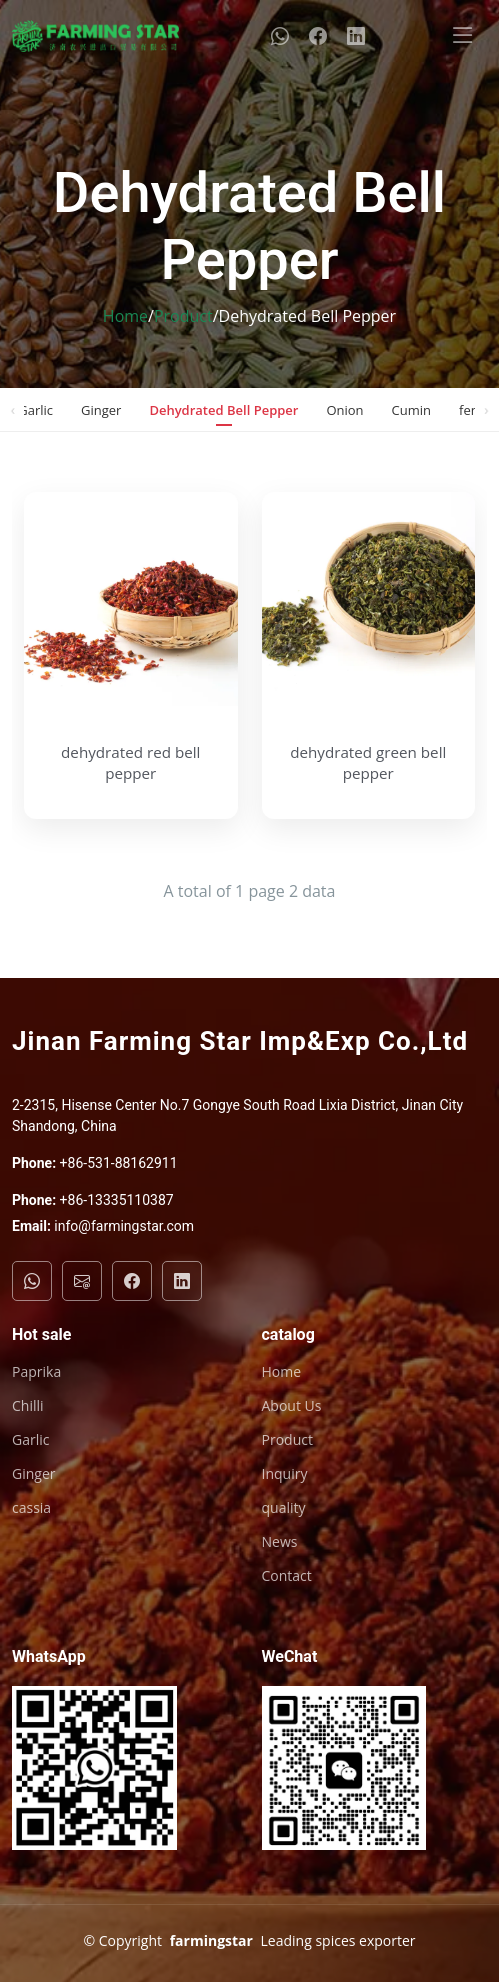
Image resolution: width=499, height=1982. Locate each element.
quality (284, 1508)
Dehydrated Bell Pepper (223, 410)
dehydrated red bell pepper (130, 762)
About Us (292, 1406)
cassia (31, 1508)
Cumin (411, 410)
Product (183, 316)
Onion (344, 410)
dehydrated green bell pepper (368, 762)
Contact (287, 1576)
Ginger (101, 410)
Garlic (35, 410)
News (280, 1542)
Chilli (28, 1406)
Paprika (36, 1372)
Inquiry (285, 1474)
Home (125, 316)
